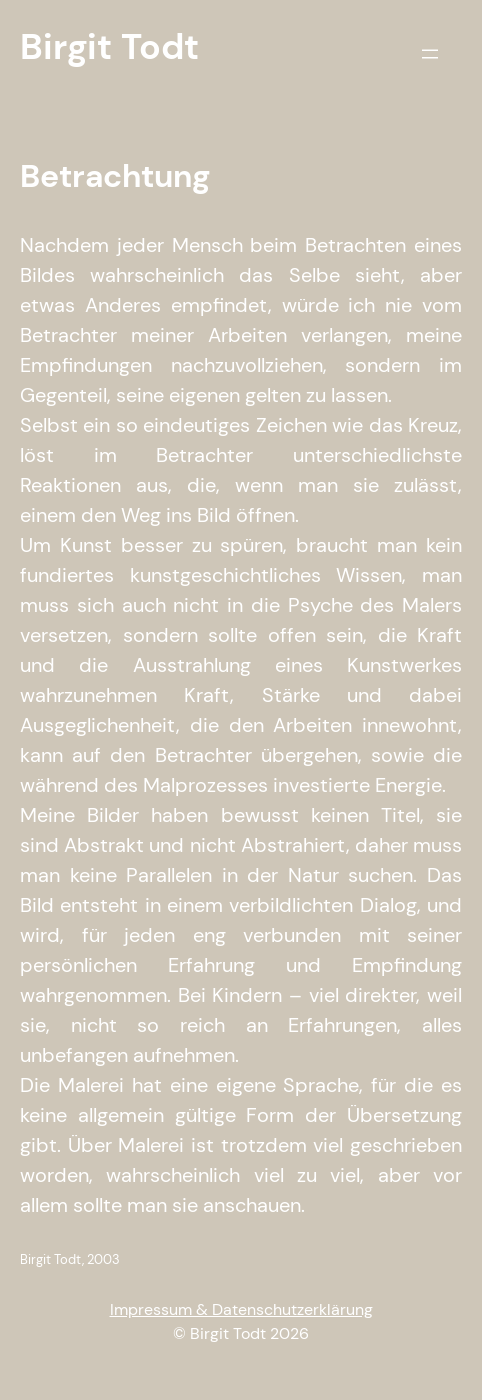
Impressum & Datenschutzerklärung (241, 1309)
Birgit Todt (109, 46)
